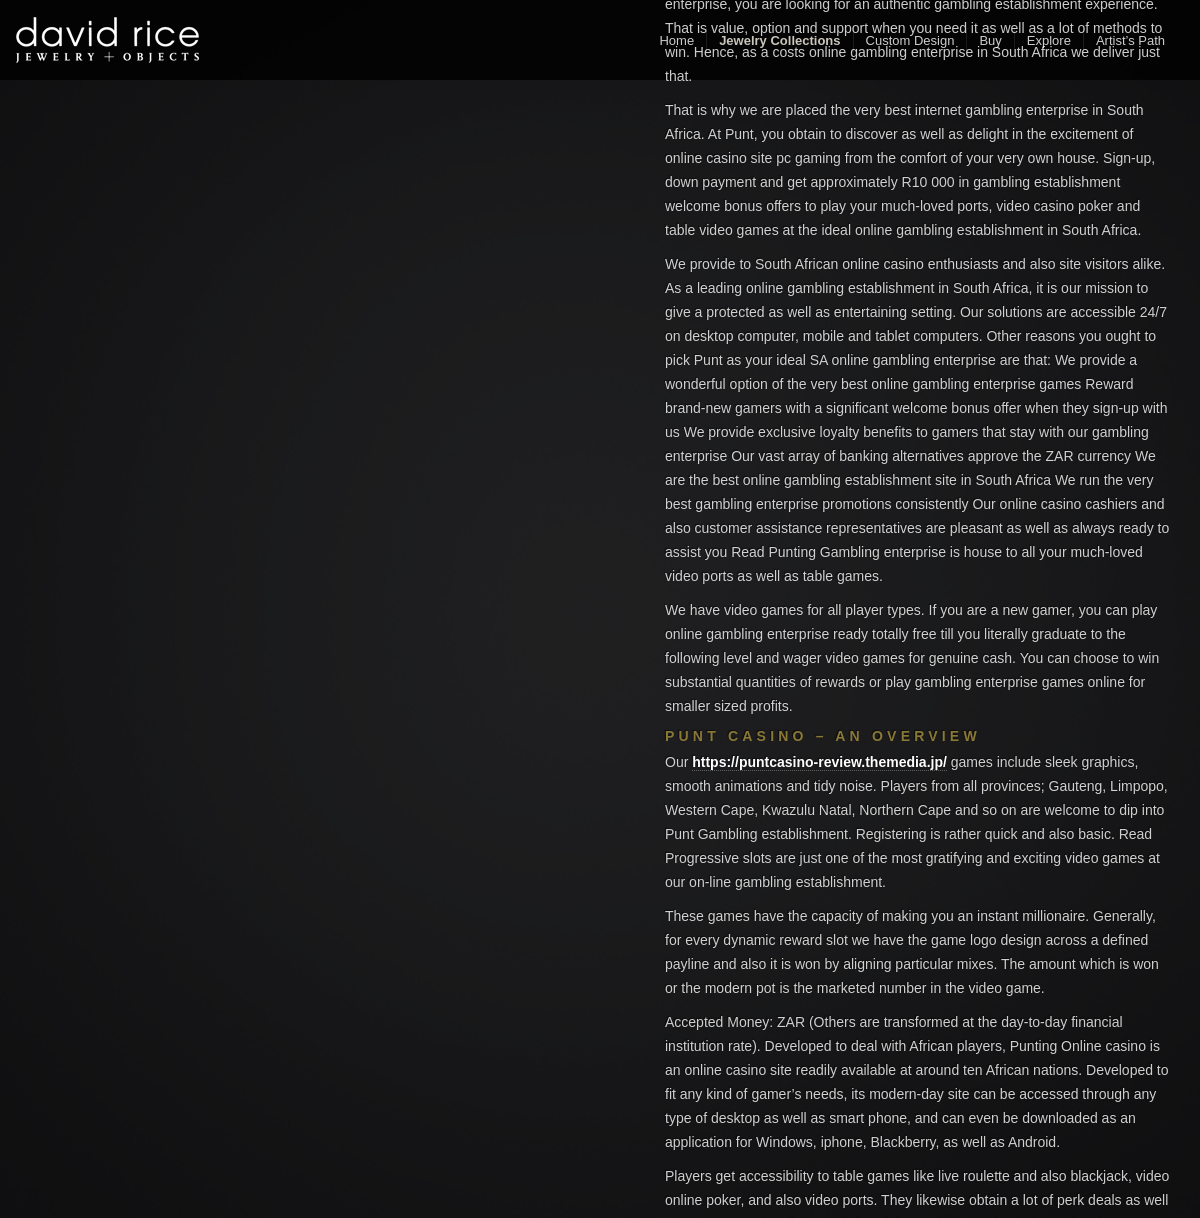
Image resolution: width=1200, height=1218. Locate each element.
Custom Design (910, 40)
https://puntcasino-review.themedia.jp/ (819, 762)
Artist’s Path (1130, 40)
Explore (1049, 40)
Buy (990, 40)
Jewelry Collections (779, 40)
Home (676, 40)
